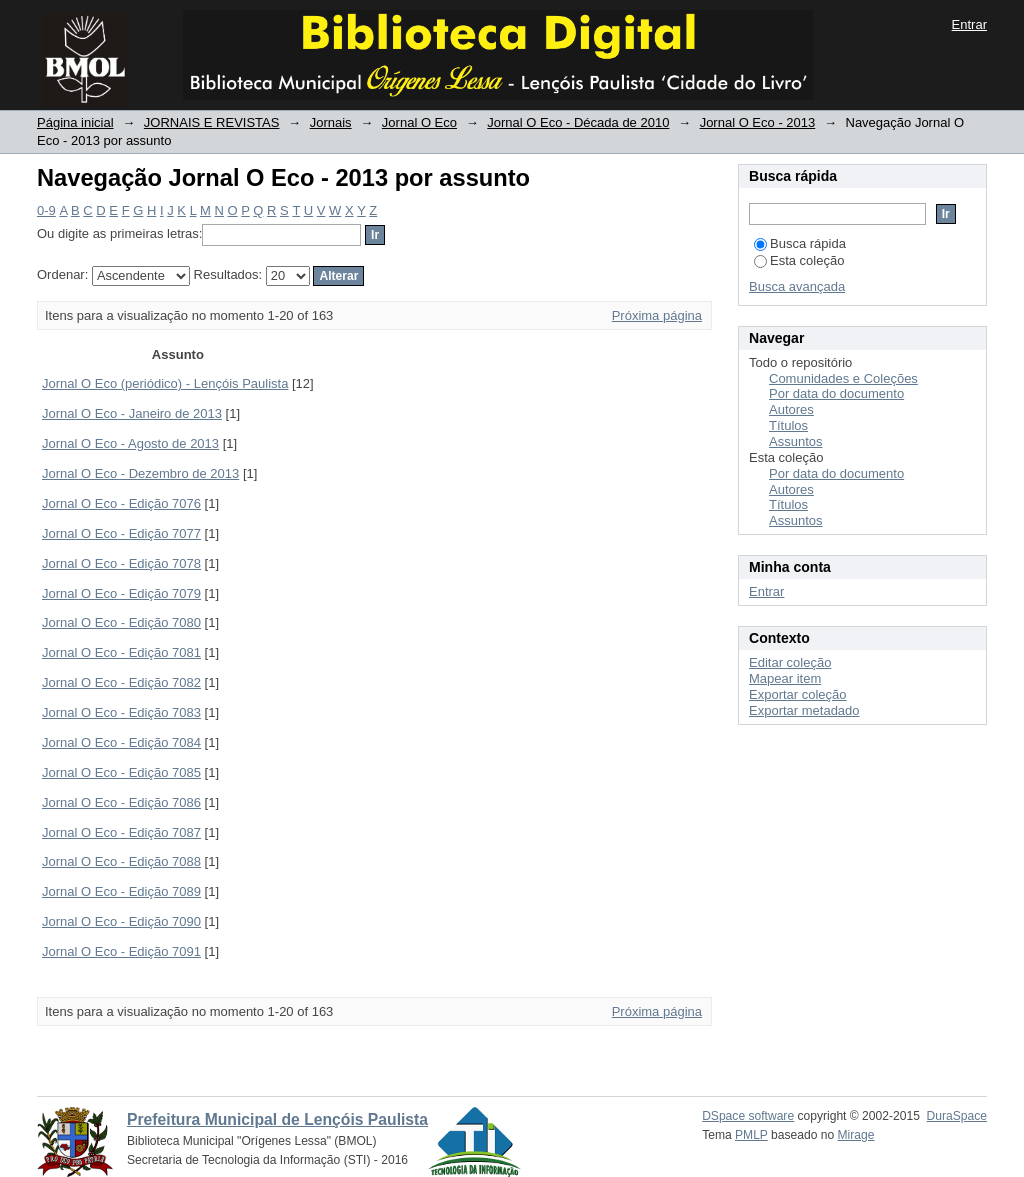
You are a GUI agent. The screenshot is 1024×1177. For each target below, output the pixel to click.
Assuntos (795, 441)
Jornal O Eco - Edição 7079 (121, 593)
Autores (791, 409)
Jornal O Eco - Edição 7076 (121, 503)
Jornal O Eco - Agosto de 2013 (130, 443)
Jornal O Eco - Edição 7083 (121, 712)
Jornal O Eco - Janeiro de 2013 (132, 413)
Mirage (856, 1135)
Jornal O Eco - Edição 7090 (121, 921)
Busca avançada (797, 286)
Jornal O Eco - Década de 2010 (578, 122)
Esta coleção (799, 260)
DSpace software (748, 1116)
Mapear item (785, 678)
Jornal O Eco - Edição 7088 (121, 861)
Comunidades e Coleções (843, 378)
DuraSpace (957, 1116)
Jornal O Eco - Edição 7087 (121, 832)
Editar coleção (790, 662)
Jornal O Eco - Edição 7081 (121, 652)
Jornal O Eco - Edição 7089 (121, 891)
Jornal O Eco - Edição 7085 (121, 772)
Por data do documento (836, 393)
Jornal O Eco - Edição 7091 (121, 951)
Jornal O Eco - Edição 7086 (121, 802)
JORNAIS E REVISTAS (212, 122)
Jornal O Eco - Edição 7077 (121, 533)
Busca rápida (800, 243)
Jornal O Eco (419, 122)
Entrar (969, 24)
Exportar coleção (798, 694)
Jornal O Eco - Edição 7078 (121, 563)
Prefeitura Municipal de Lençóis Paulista (277, 1119)
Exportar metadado (804, 710)
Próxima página (657, 315)
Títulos (788, 425)
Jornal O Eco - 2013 (758, 122)
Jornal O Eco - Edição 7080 (121, 622)
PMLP (751, 1135)
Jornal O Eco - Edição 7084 (121, 742)
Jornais (331, 122)
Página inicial (75, 122)
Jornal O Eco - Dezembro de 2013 (140, 473)
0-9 (46, 210)
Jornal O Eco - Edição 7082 (121, 682)
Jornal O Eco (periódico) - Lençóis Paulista (165, 383)
